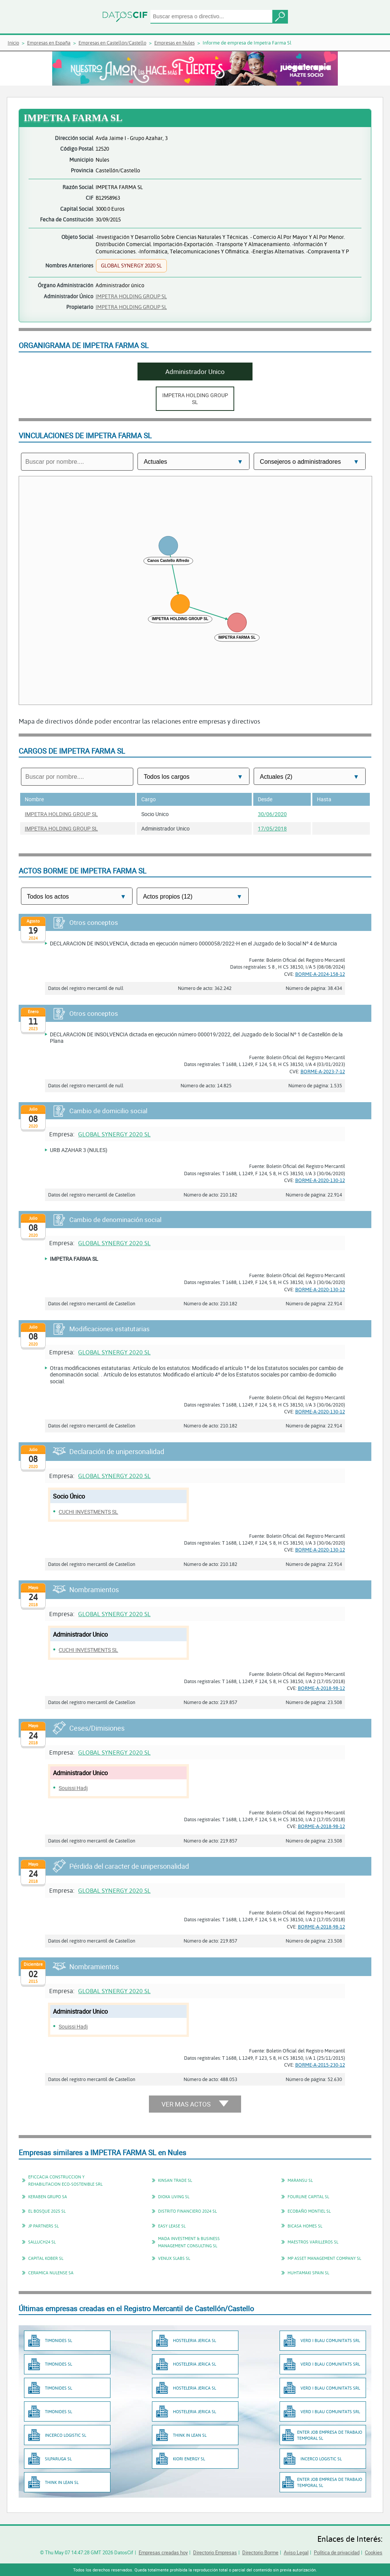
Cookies (373, 2552)
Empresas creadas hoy (163, 2552)
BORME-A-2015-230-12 (320, 2065)
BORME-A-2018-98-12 (321, 1688)
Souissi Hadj (73, 1788)
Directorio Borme (260, 2552)
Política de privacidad (337, 2552)
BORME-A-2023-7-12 (322, 1071)
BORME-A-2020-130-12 (320, 1180)
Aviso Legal (296, 2552)
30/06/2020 (272, 814)
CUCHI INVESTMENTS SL (88, 1511)
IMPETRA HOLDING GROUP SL (131, 296)
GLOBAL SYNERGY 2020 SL (114, 1134)
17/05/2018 (272, 828)
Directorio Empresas (215, 2552)
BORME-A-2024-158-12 (320, 974)
